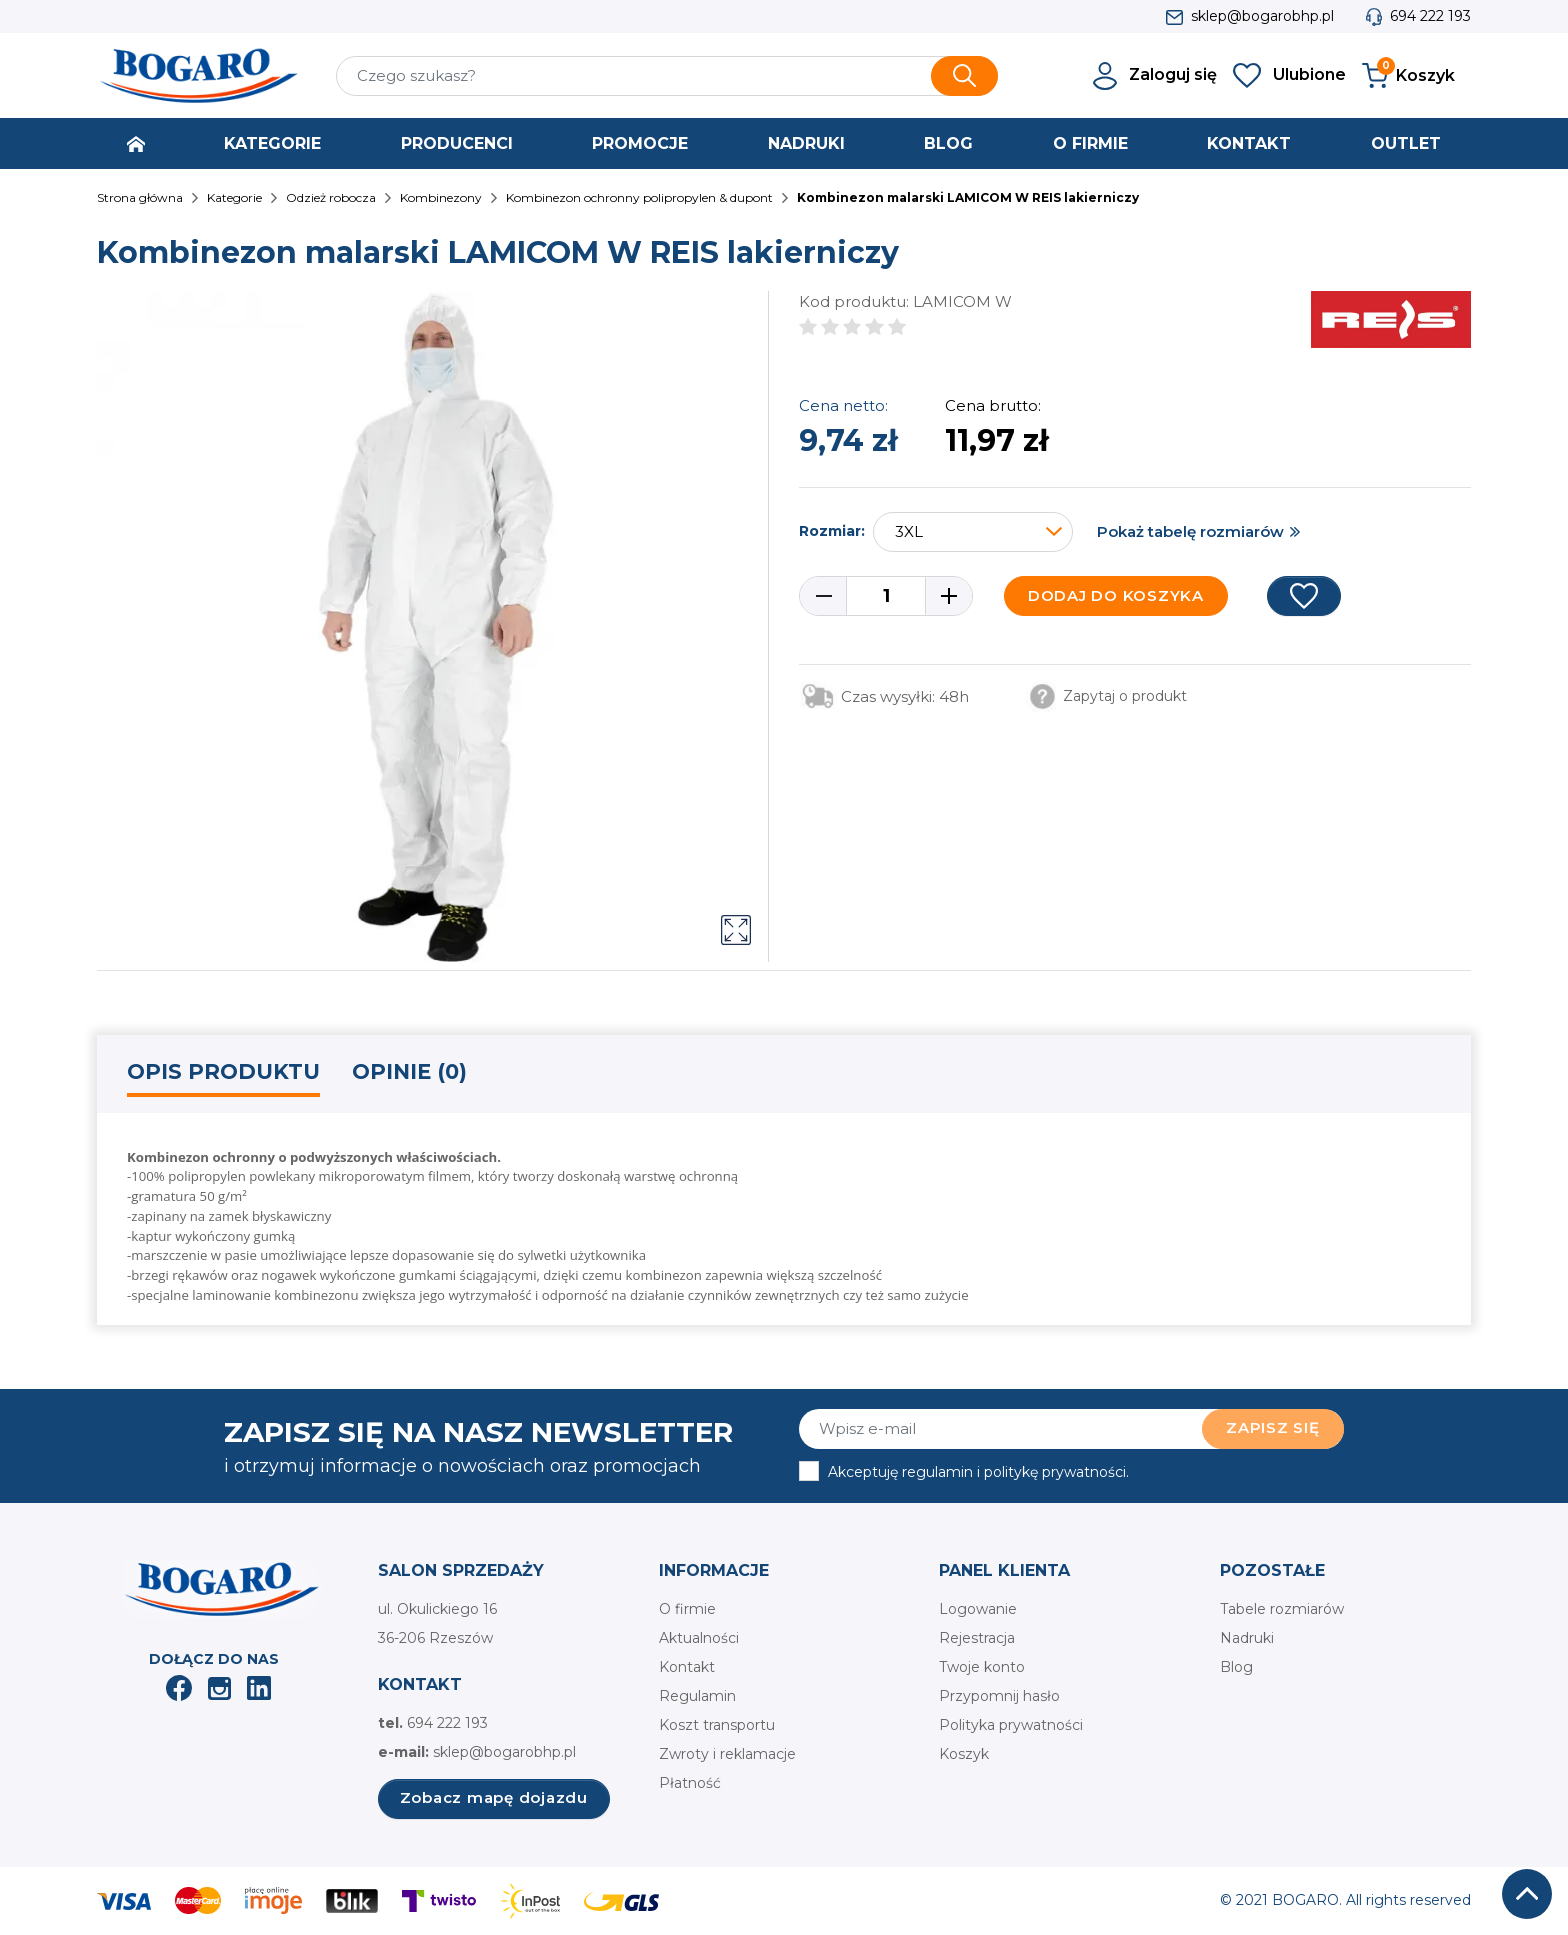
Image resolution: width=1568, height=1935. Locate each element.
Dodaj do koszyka (1116, 595)
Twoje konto (982, 1667)
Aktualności (699, 1638)
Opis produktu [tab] (223, 1071)
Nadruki (1247, 1638)
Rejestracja (977, 1638)
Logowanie (978, 1609)
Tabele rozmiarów (1282, 1609)
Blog (1236, 1667)
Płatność (690, 1783)
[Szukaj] (667, 76)
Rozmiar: (832, 531)
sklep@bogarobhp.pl (1262, 16)
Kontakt (687, 1667)
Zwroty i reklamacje (727, 1754)
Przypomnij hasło (999, 1696)
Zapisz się (1273, 1427)
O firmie (687, 1609)
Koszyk (964, 1754)
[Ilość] (886, 596)
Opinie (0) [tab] (409, 1071)
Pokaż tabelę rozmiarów (1190, 531)
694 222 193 (1430, 16)
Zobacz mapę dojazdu (494, 1797)
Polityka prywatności (1011, 1725)
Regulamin (697, 1696)
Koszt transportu (717, 1725)
